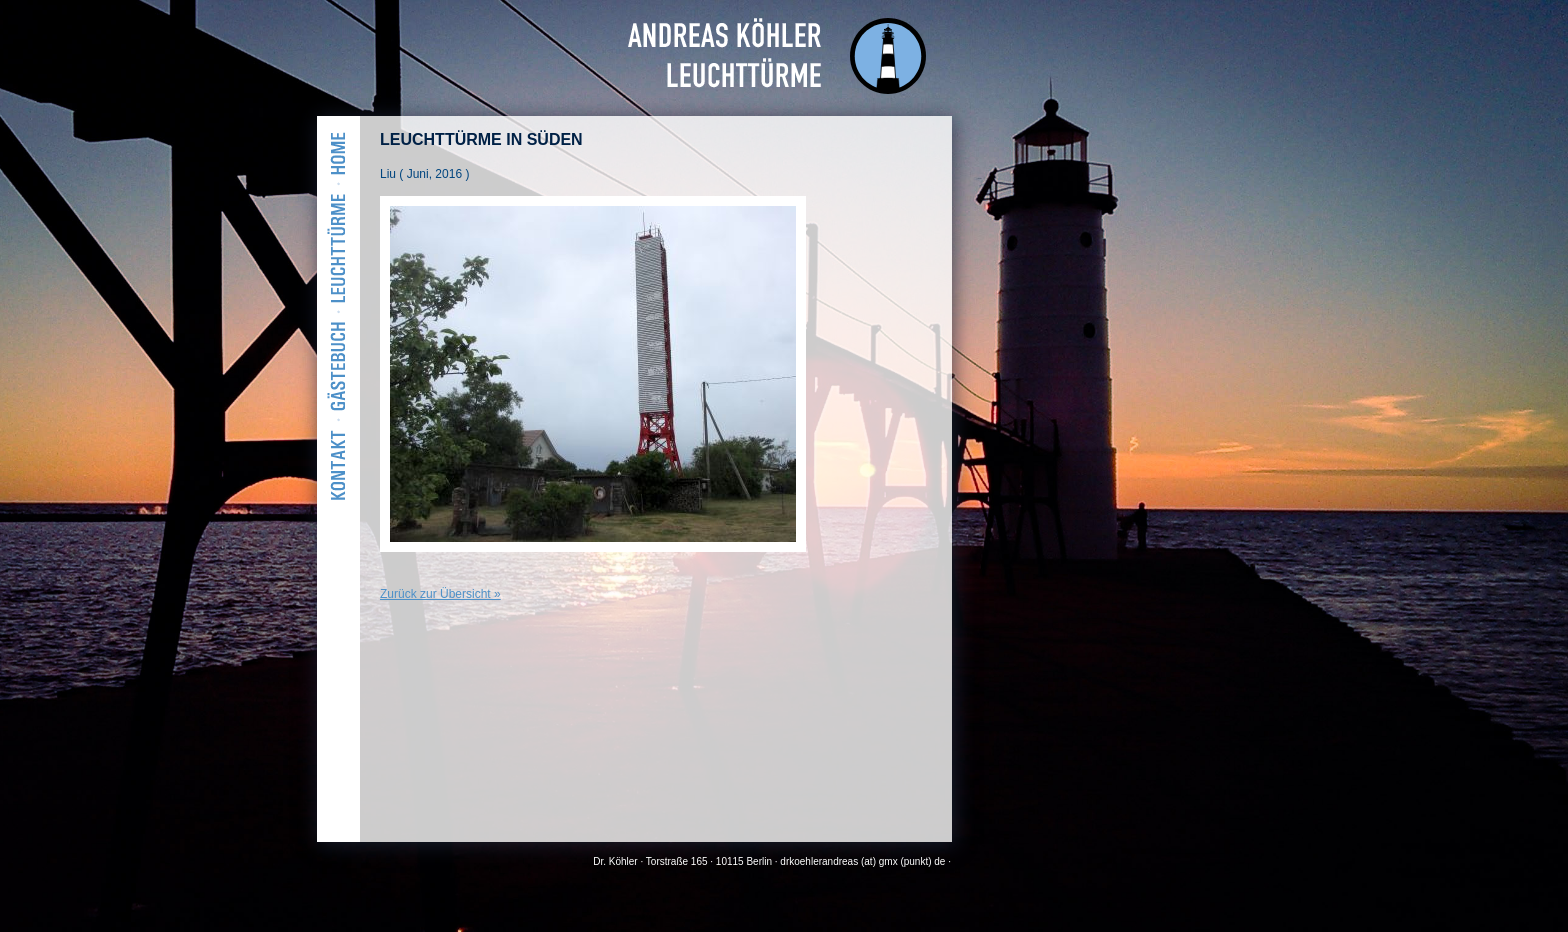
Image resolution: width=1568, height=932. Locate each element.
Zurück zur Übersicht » (440, 594)
